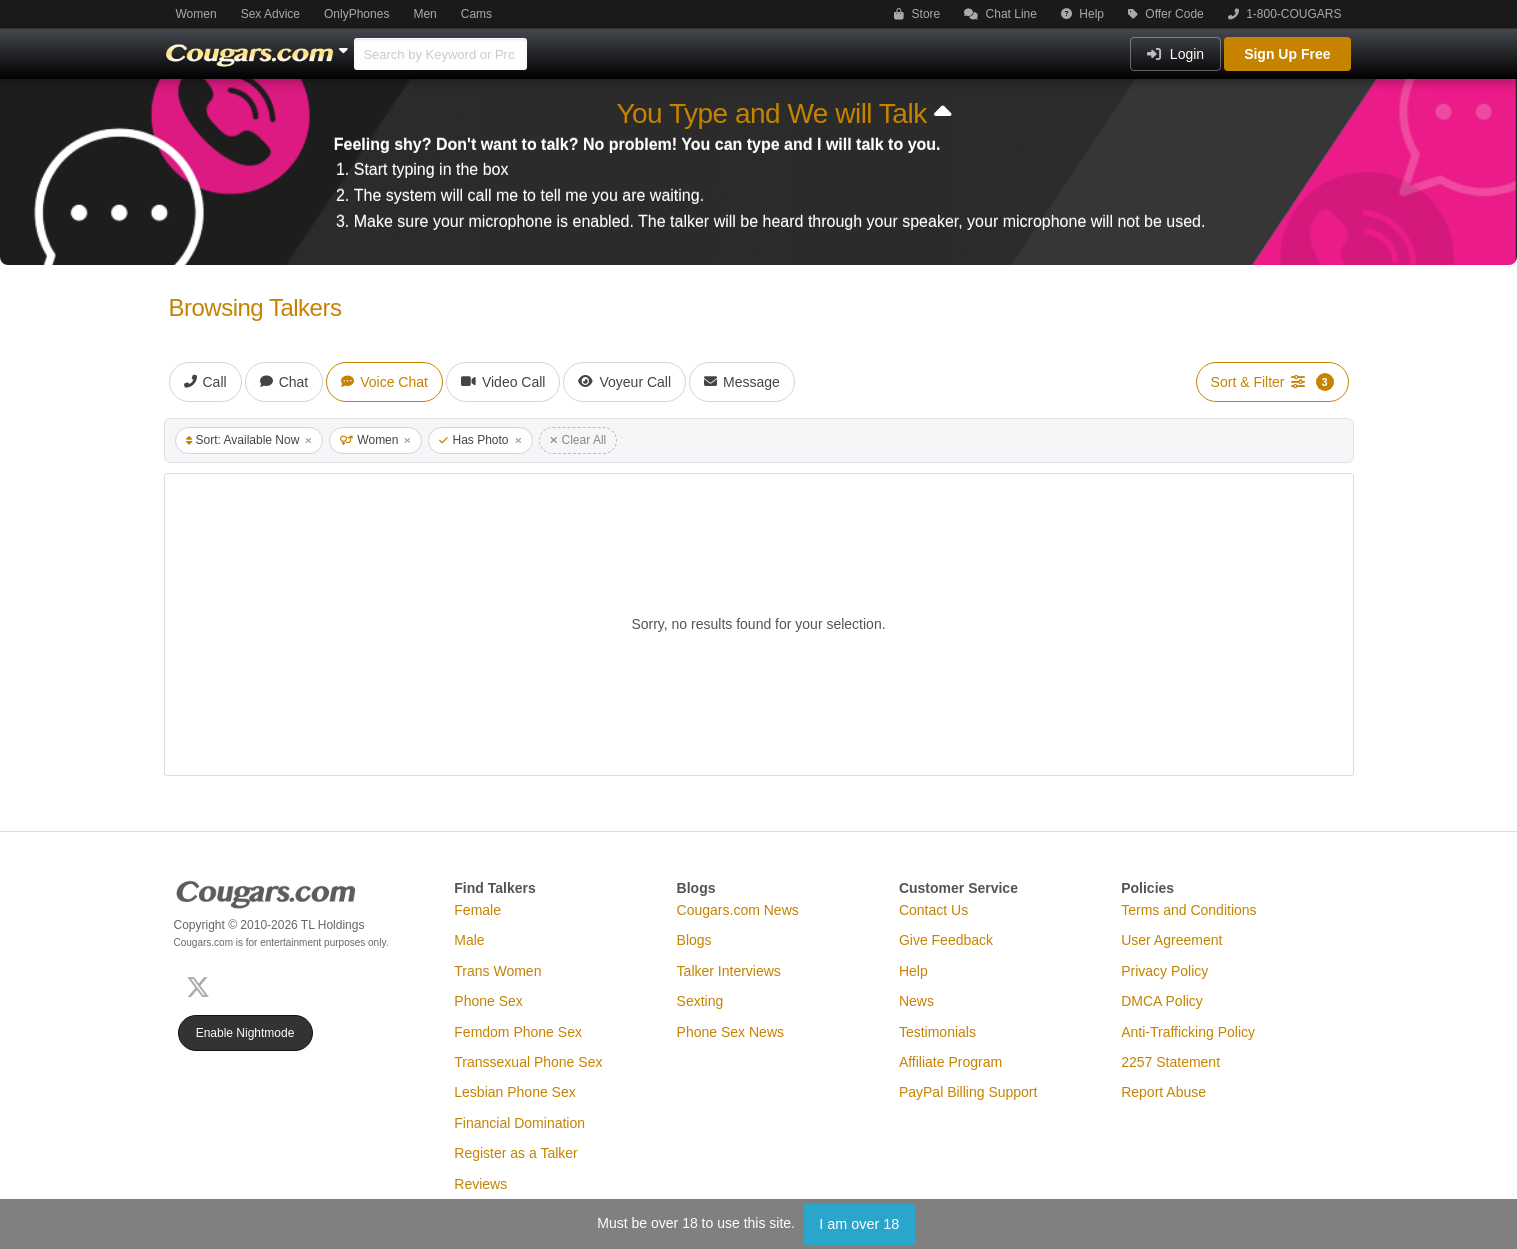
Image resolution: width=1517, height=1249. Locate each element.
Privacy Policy (1164, 971)
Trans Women (497, 971)
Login (1175, 54)
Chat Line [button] (1000, 14)
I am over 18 (859, 1224)
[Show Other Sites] (346, 45)
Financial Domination (519, 1123)
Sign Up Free (1287, 54)
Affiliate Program (950, 1062)
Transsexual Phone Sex (528, 1062)
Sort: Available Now (249, 440)
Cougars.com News (738, 910)
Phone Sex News (730, 1032)
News (916, 1001)
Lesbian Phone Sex (514, 1092)
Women (196, 14)
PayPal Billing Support (968, 1092)
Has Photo (480, 440)
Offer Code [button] (1166, 14)
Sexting (700, 1001)
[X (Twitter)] (202, 984)
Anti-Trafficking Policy (1188, 1032)
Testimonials (937, 1032)
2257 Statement (1170, 1062)
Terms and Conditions (1188, 910)
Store (917, 14)
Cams (476, 14)
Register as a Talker (515, 1153)
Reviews (480, 1184)
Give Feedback (946, 940)
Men (424, 14)
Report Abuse (1163, 1092)
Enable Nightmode (245, 1033)
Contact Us (933, 910)
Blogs (694, 940)
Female (477, 910)
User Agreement (1171, 940)
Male (469, 940)
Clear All (578, 440)
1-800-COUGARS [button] (1285, 14)
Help (1082, 14)
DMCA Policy (1162, 1001)
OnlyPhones (356, 14)
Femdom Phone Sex (518, 1032)
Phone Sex (488, 1001)
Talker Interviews (729, 971)
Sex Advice (270, 14)
